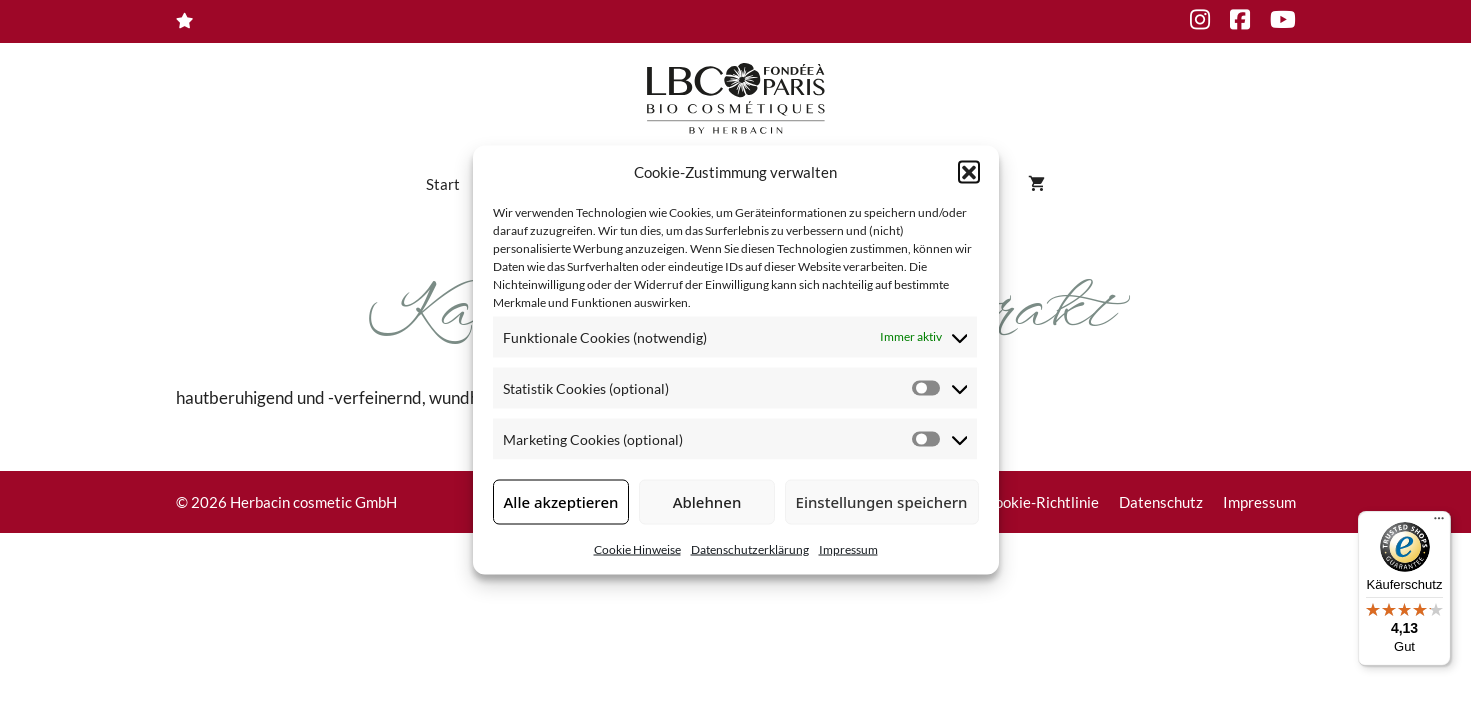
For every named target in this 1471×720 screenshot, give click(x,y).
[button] (969, 172)
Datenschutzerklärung (750, 548)
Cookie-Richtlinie (1042, 502)
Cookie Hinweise (637, 548)
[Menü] (1439, 523)
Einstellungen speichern (882, 502)
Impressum (848, 548)
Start (443, 184)
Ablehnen (707, 502)
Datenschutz (1161, 502)
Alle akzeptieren (561, 502)
